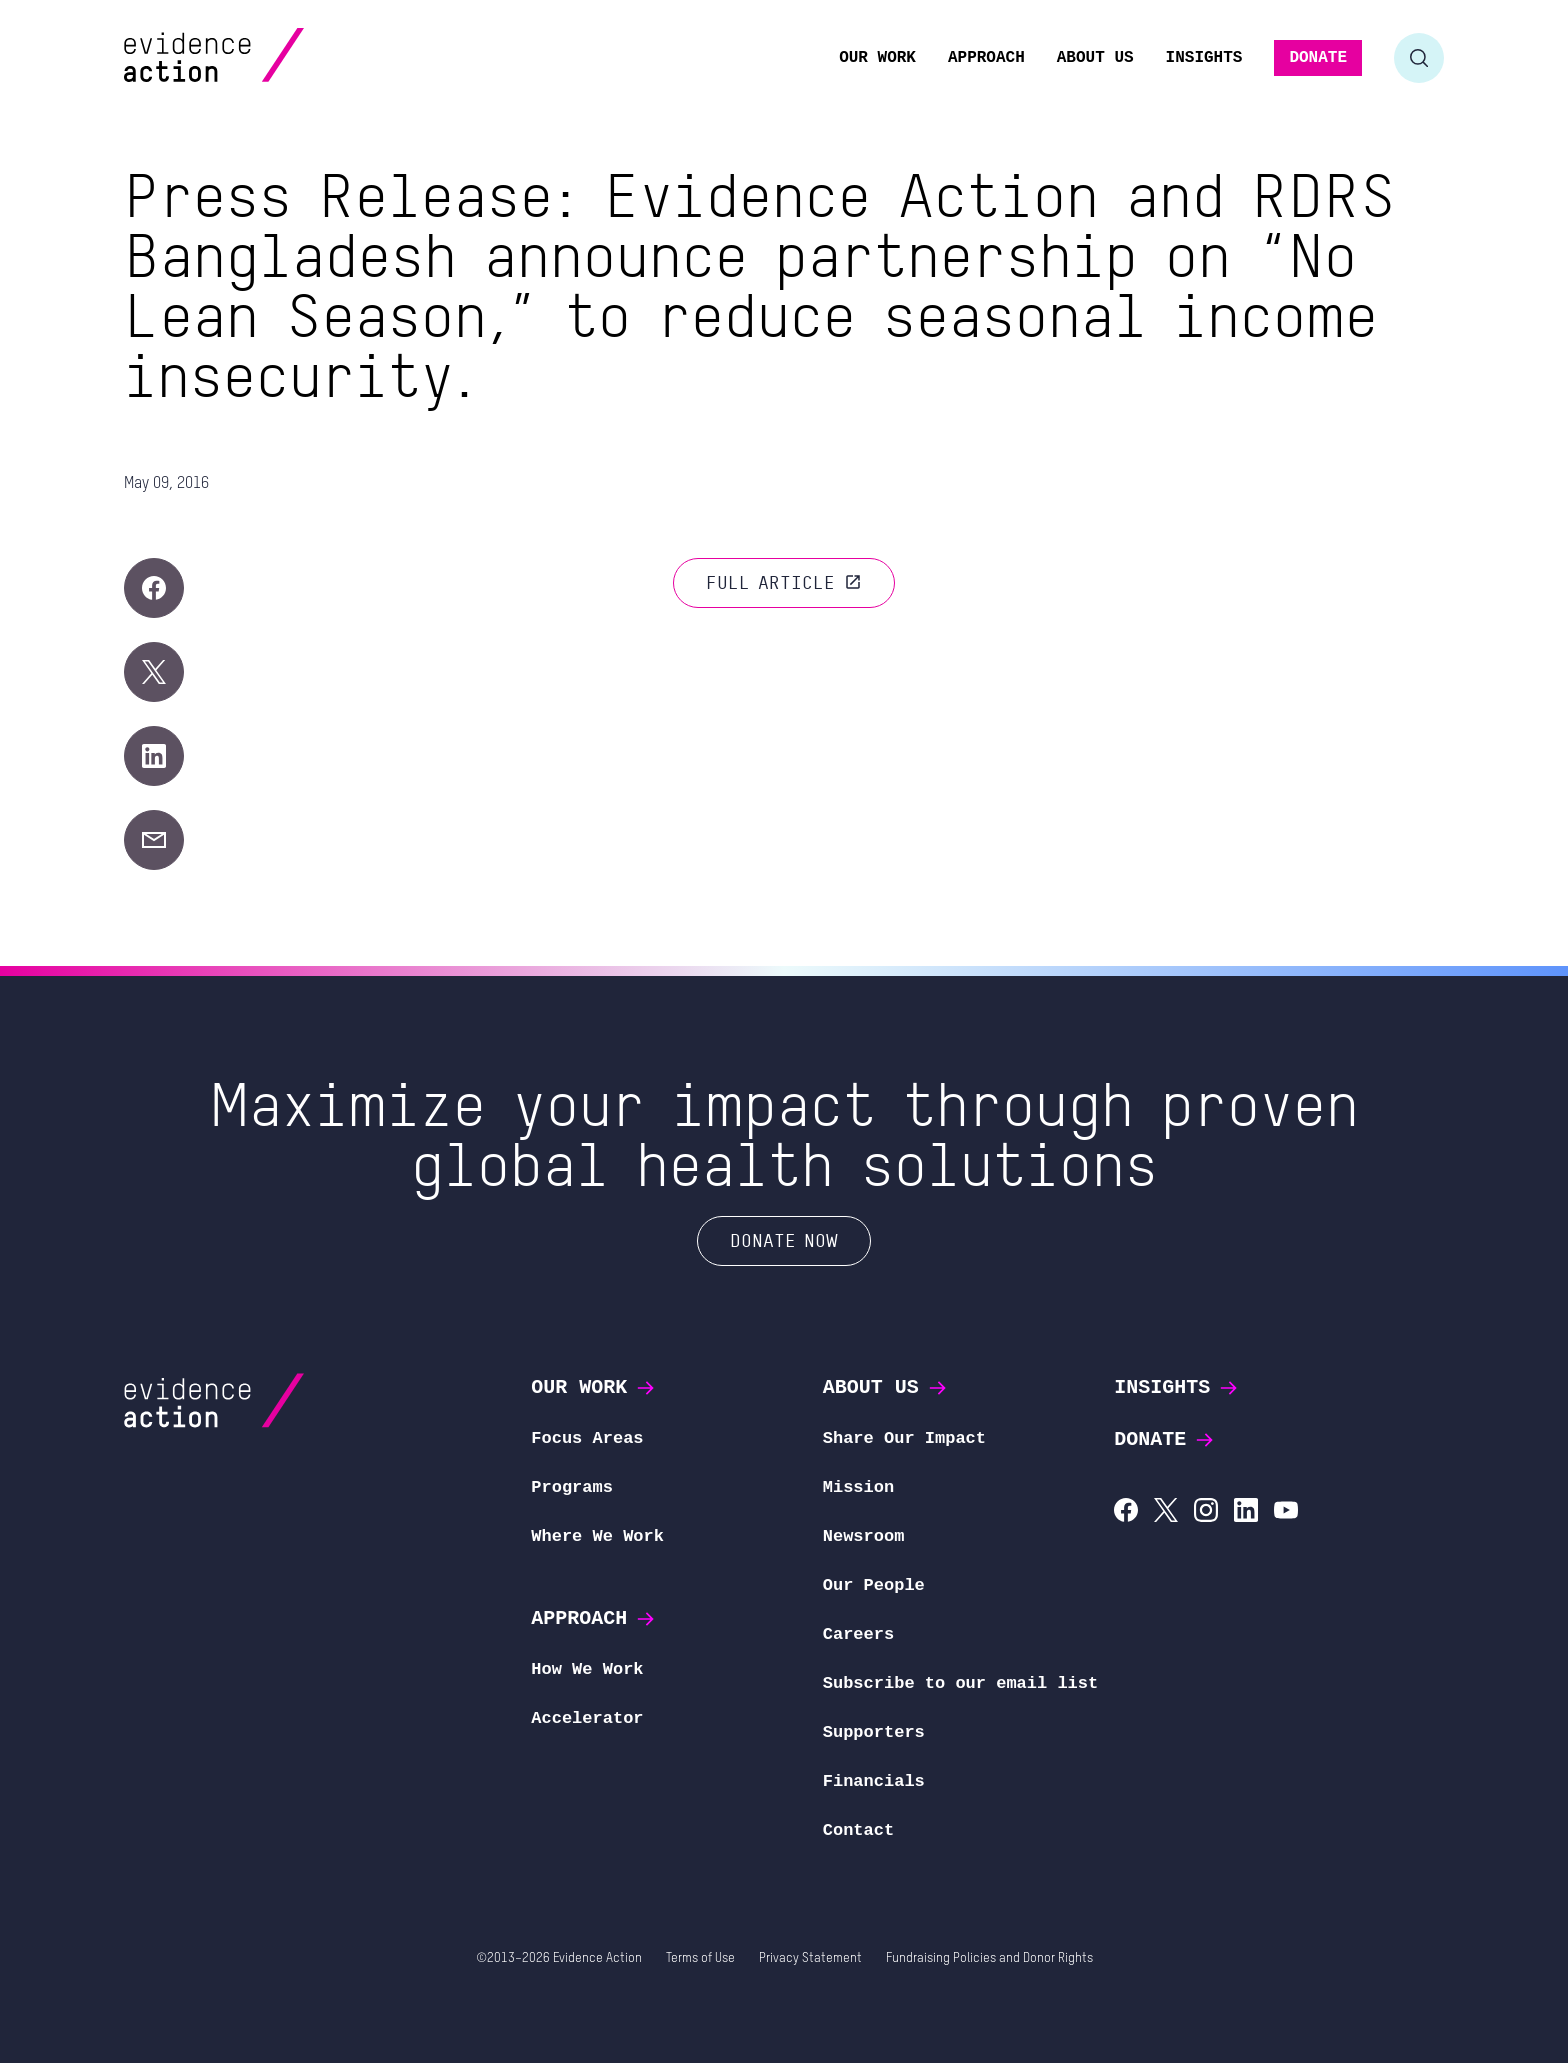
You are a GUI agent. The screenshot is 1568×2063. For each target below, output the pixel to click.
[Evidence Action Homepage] (252, 57)
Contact (858, 1830)
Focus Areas (587, 1438)
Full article (784, 582)
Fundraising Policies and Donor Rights (989, 1958)
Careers (858, 1634)
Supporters (874, 1732)
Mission (858, 1487)
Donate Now (784, 1240)
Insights (1177, 1387)
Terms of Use (700, 1958)
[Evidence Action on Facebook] (1126, 1512)
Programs (572, 1487)
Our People (874, 1585)
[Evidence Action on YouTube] (1286, 1512)
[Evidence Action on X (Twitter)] (1166, 1512)
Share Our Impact (904, 1438)
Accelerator (587, 1718)
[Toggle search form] (1419, 58)
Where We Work (597, 1536)
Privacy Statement (810, 1958)
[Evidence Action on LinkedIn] (1246, 1512)
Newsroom (864, 1536)
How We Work (587, 1669)
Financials (874, 1781)
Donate (1165, 1439)
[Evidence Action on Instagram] (1206, 1512)
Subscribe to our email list (960, 1683)
